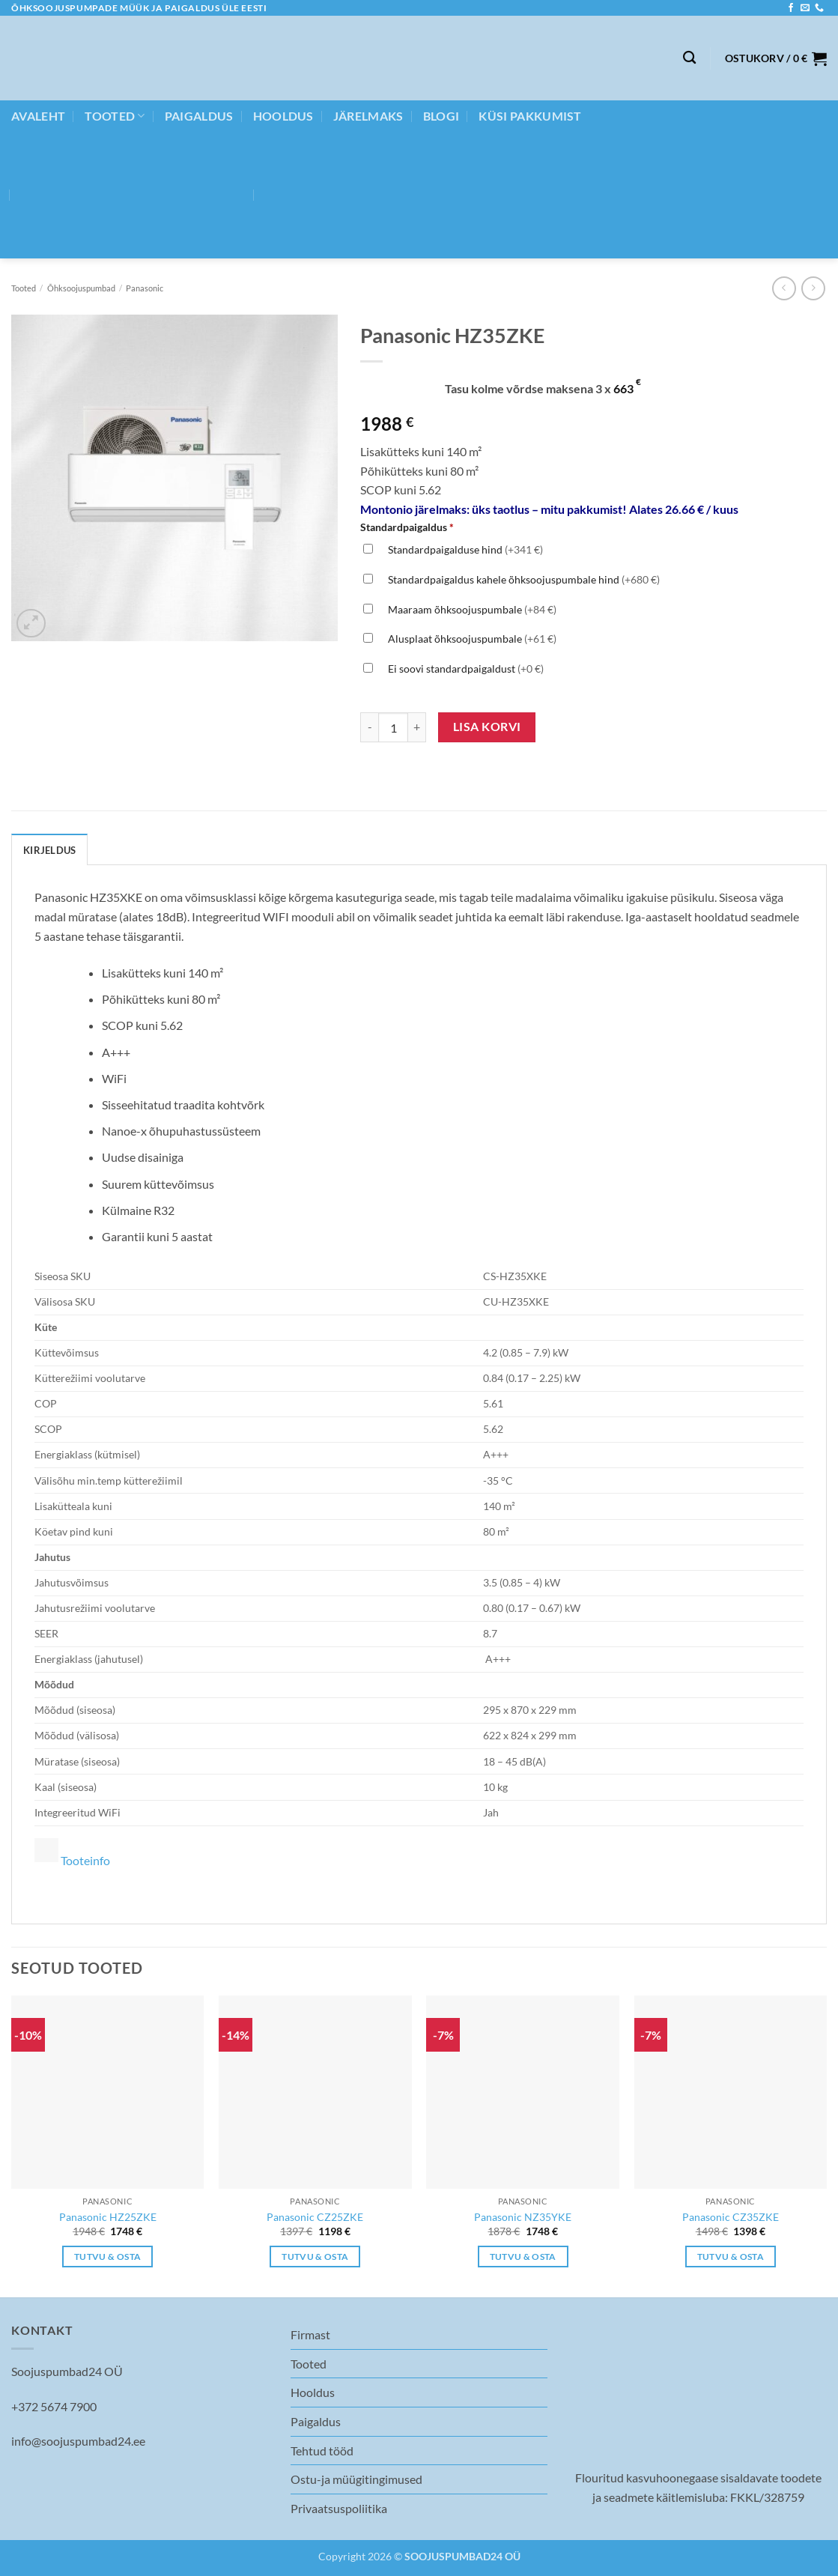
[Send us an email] (805, 8)
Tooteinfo (85, 1860)
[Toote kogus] (393, 727)
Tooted (115, 116)
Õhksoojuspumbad (81, 288)
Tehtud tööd (322, 2450)
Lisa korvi (487, 726)
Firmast (310, 2334)
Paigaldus (199, 116)
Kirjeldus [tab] (49, 850)
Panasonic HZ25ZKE (108, 2216)
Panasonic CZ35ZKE (730, 2216)
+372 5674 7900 (54, 2406)
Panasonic (144, 288)
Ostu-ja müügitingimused (356, 2479)
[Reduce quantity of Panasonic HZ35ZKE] (369, 727)
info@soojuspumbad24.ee (78, 2441)
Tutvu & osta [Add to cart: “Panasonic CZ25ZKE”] (315, 2256)
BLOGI (441, 116)
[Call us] (819, 8)
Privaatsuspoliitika (339, 2508)
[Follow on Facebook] (790, 8)
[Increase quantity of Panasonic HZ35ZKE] (417, 727)
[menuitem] (133, 194)
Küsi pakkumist (530, 116)
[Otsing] (689, 58)
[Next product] (783, 288)
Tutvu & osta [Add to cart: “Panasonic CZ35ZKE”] (730, 2256)
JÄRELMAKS (368, 116)
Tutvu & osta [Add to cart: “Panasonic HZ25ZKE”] (107, 2256)
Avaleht (38, 116)
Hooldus (283, 116)
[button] (776, 58)
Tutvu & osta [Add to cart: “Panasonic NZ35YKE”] (523, 2256)
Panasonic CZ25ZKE (315, 2216)
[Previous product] (813, 288)
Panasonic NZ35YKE (522, 2216)
